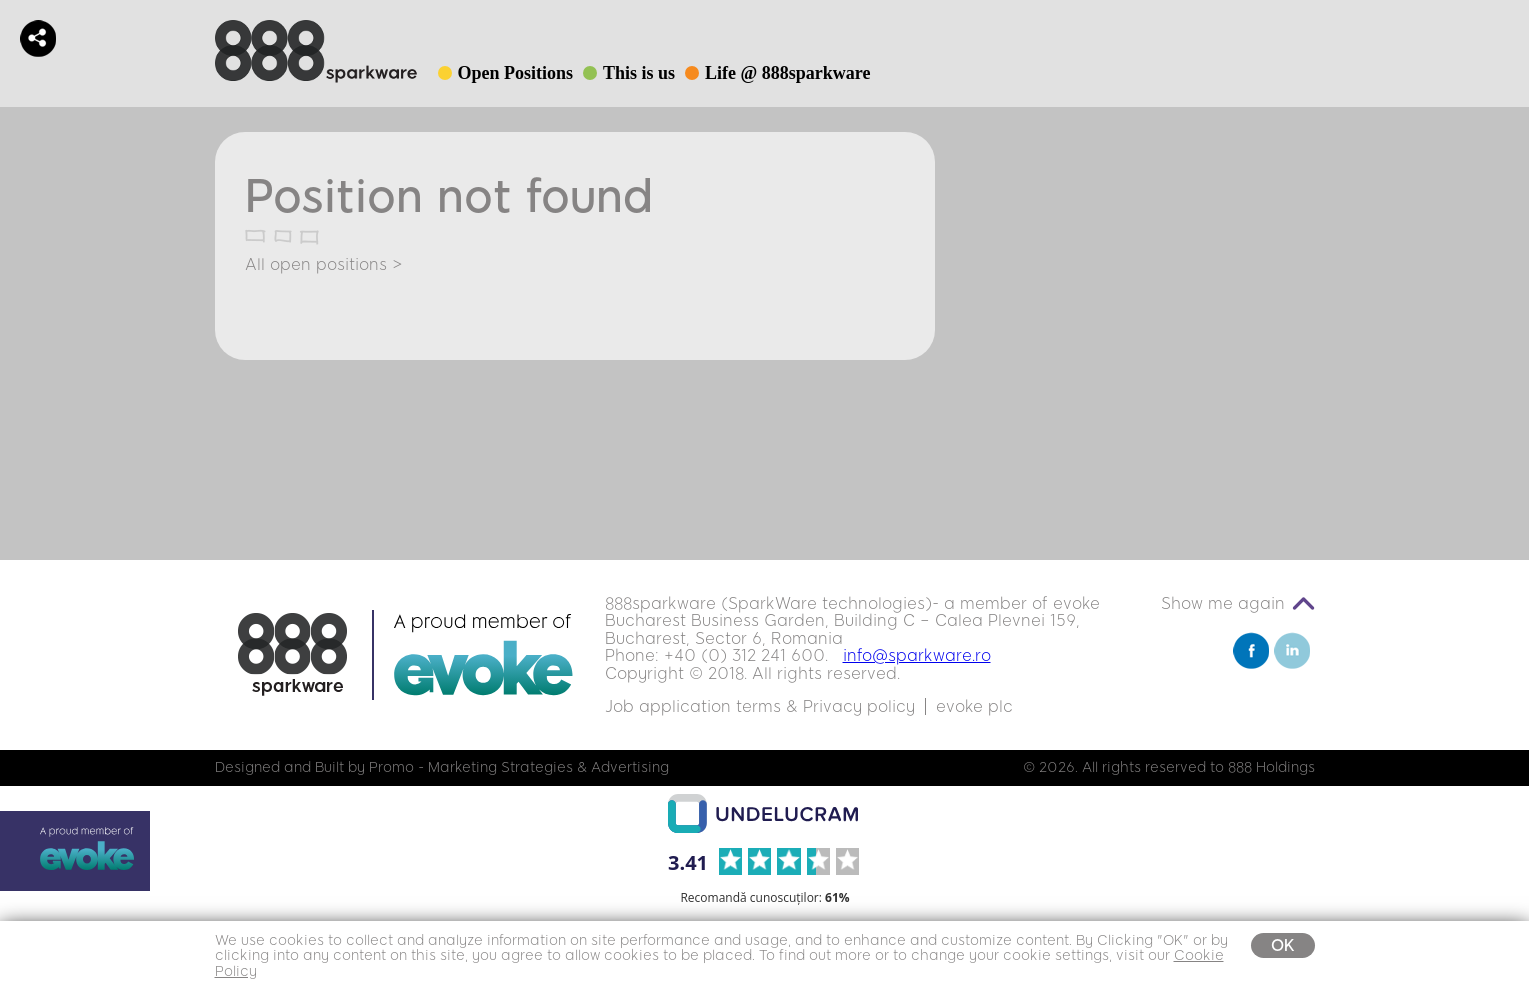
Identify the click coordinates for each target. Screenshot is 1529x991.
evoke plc (974, 706)
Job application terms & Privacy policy (760, 706)
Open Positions (516, 73)
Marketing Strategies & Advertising (548, 767)
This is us (639, 73)
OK (1283, 945)
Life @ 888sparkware (787, 73)
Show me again (1223, 603)
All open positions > (324, 264)
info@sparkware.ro (917, 655)
